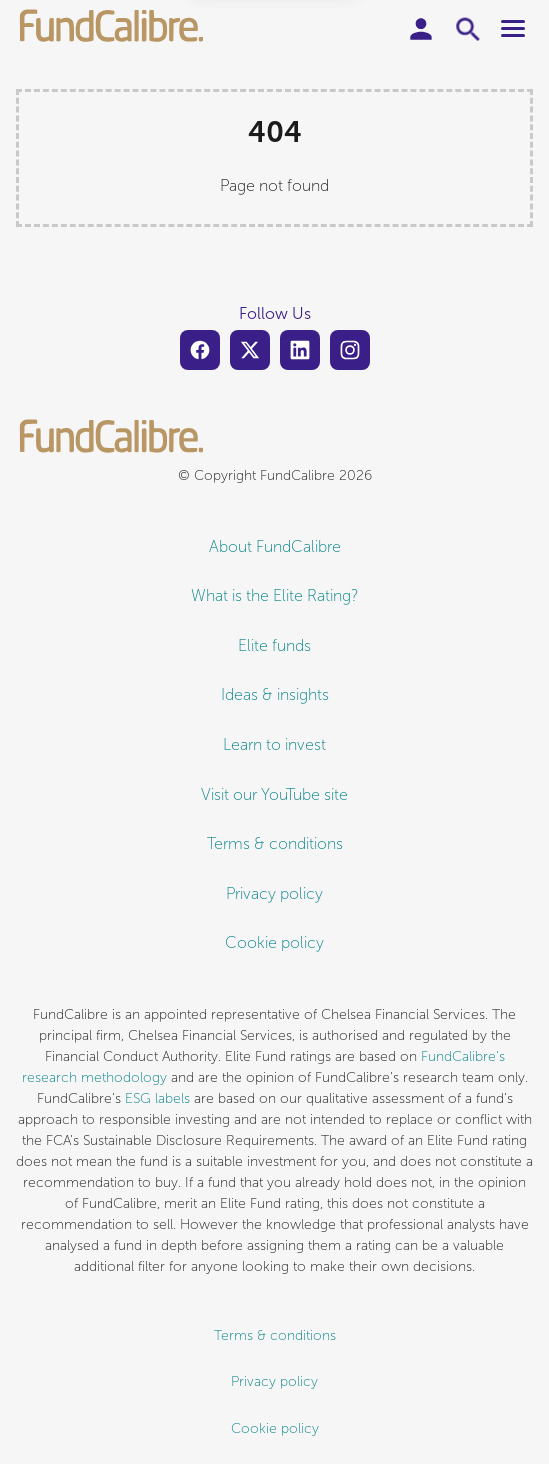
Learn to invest (274, 744)
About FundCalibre (275, 546)
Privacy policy (274, 893)
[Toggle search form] (469, 29)
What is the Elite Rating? (275, 595)
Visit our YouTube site (274, 794)
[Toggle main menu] (513, 28)
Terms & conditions (275, 843)
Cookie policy (274, 942)
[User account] (421, 29)
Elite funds (274, 645)
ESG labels (157, 1098)
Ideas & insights (275, 694)
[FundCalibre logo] (112, 28)
